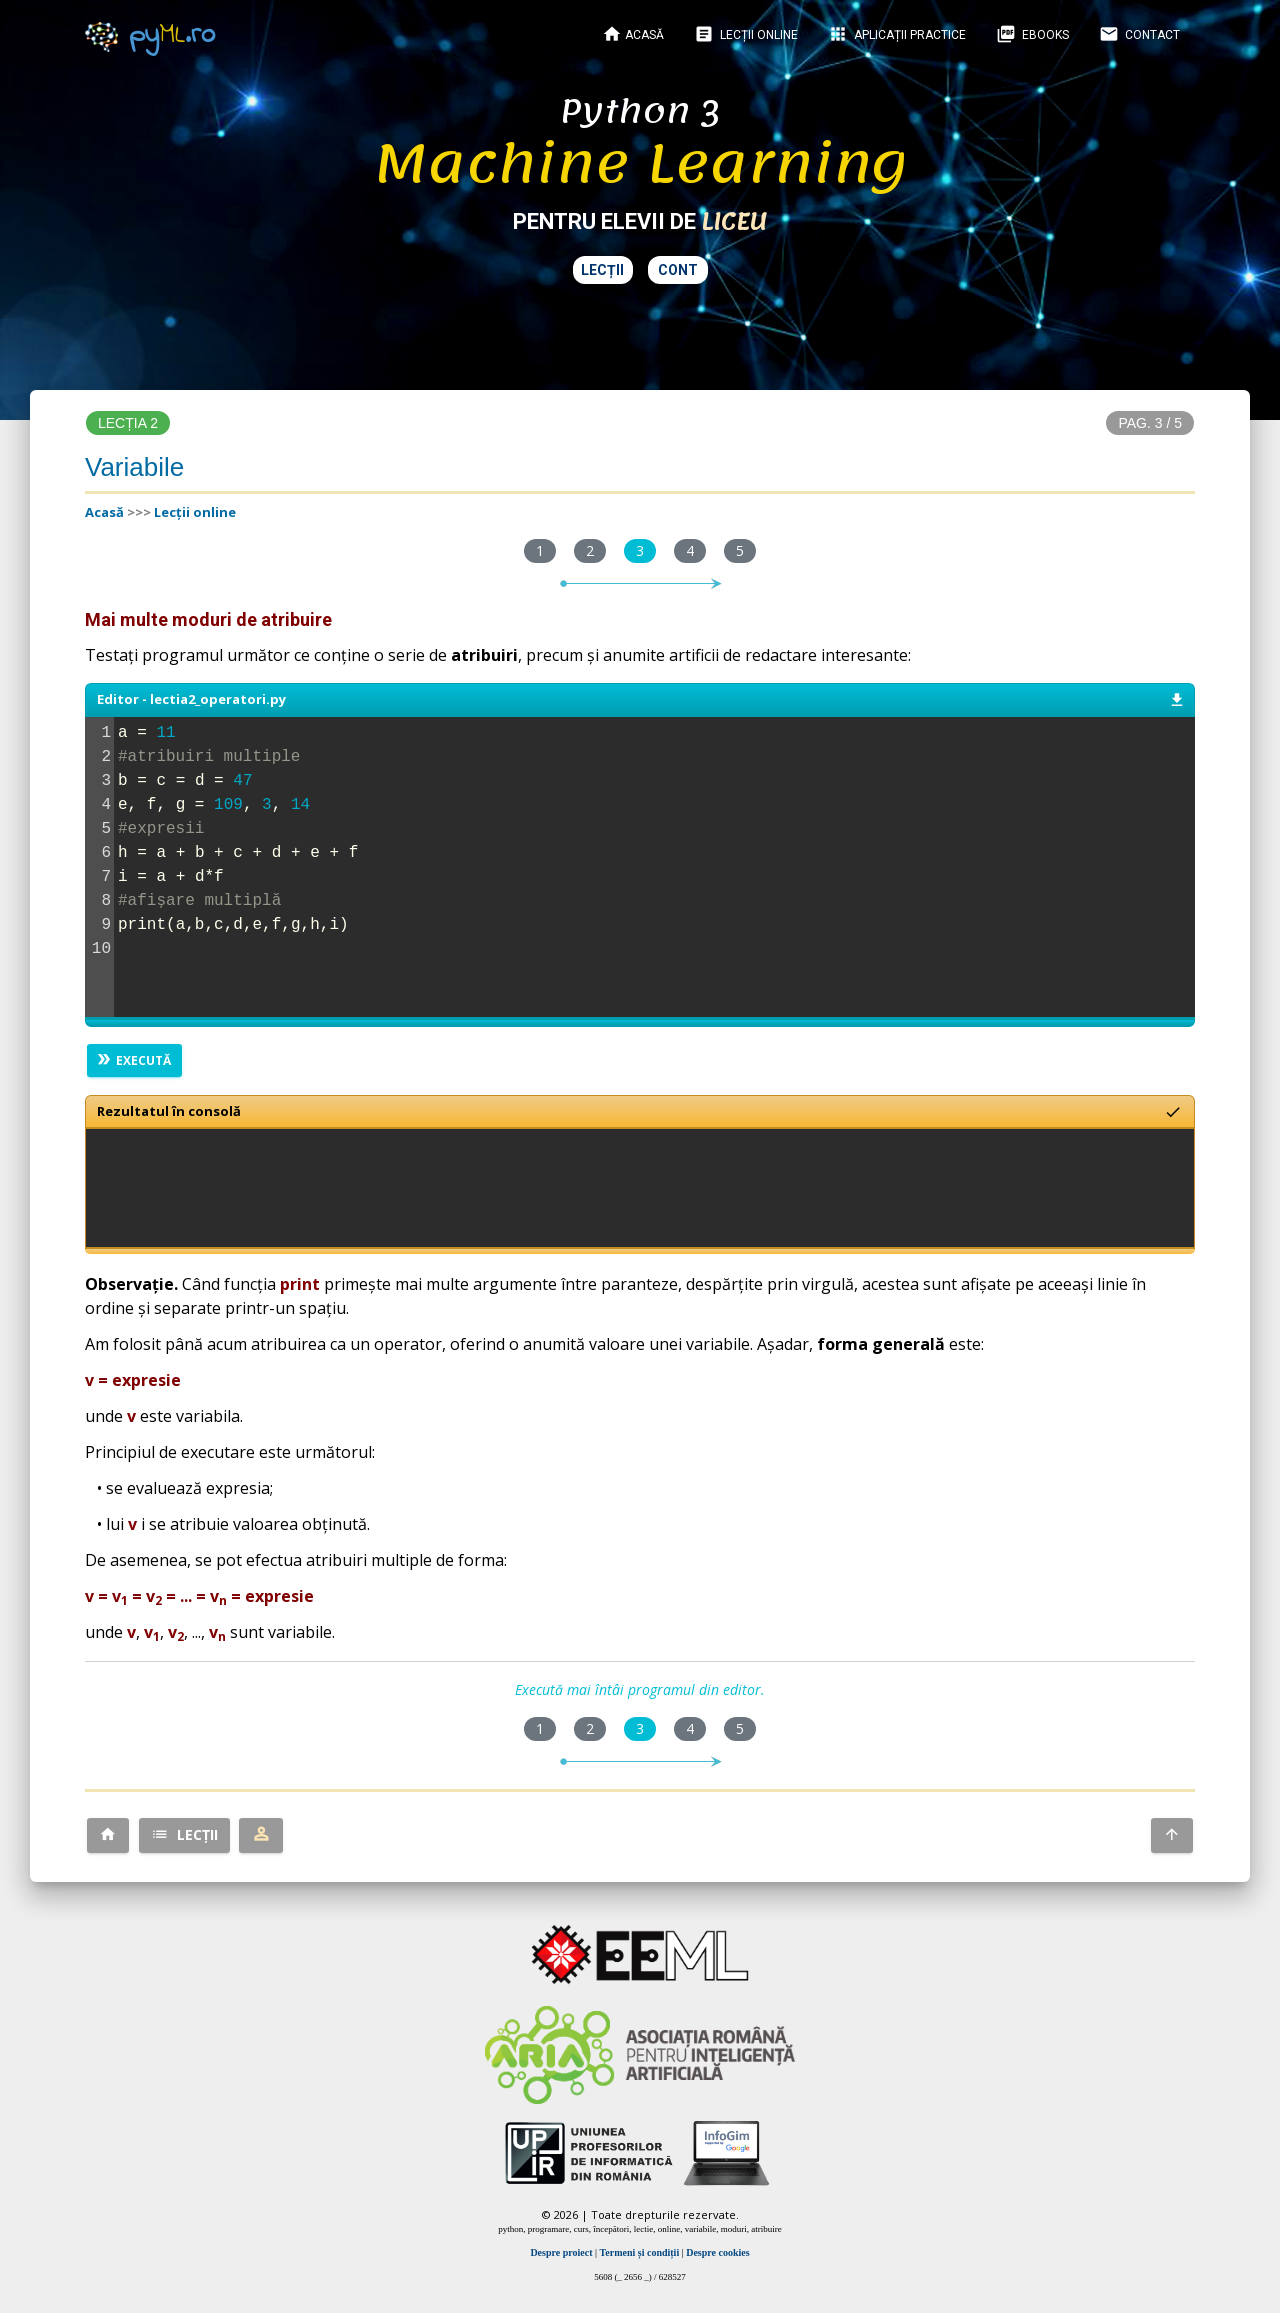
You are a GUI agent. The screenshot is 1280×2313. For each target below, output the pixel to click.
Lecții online (746, 34)
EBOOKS (1032, 34)
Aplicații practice (897, 34)
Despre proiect (561, 2252)
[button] (108, 1835)
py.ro (150, 35)
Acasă (633, 34)
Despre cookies (717, 2252)
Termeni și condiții (640, 2252)
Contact (1139, 34)
